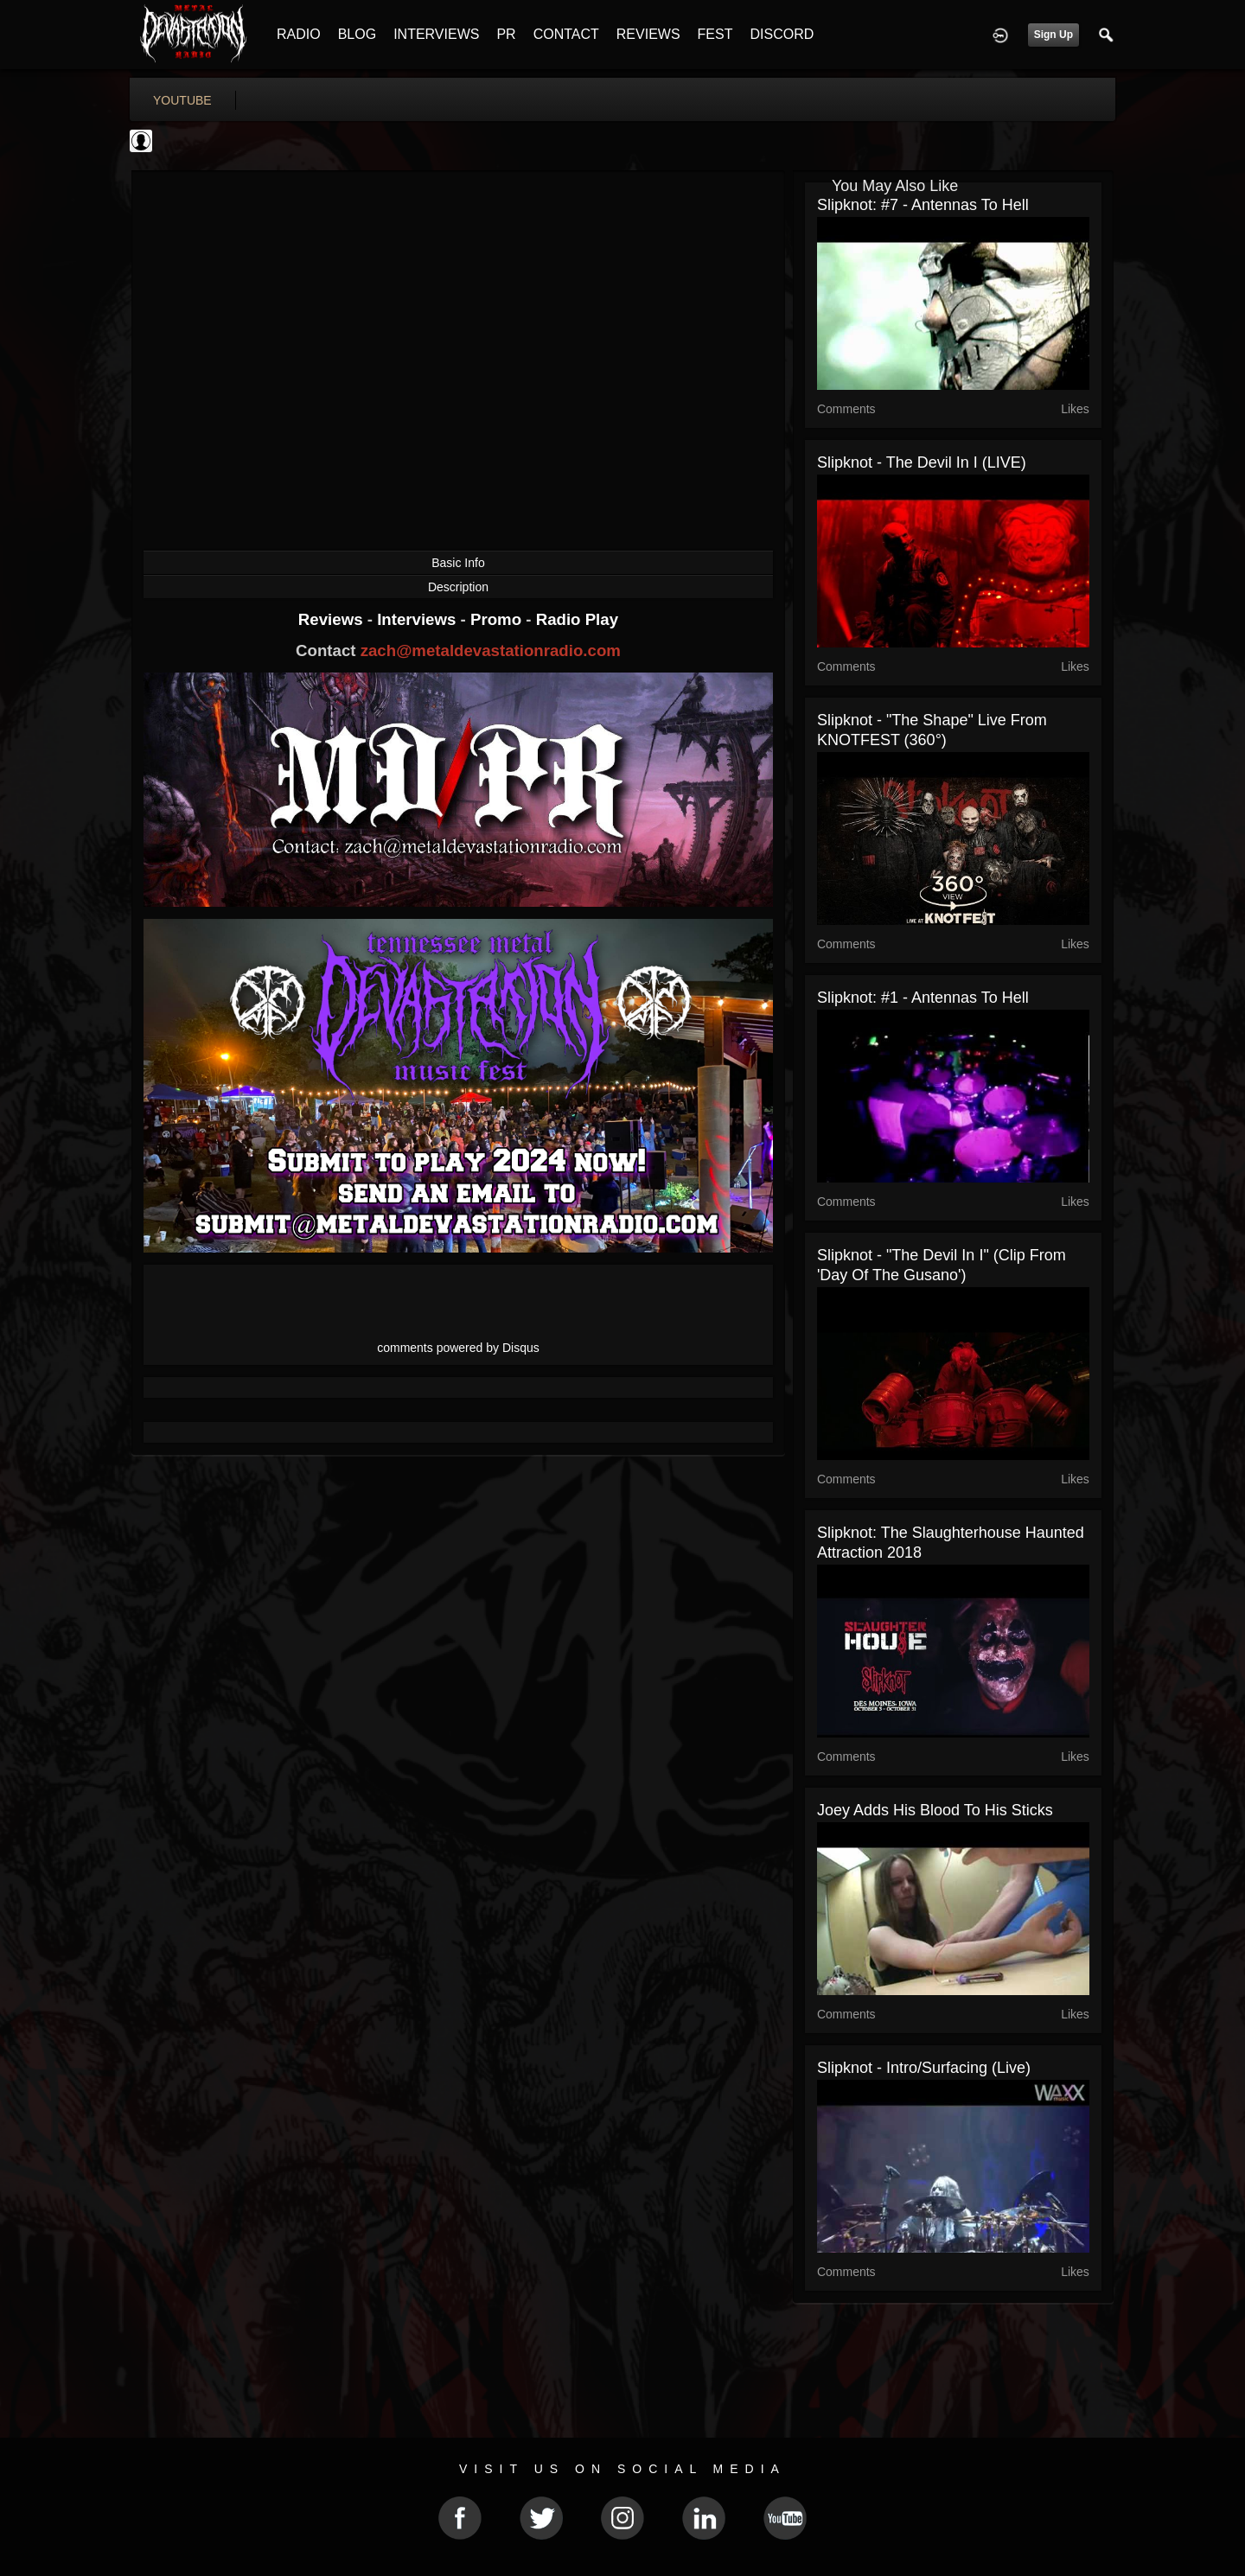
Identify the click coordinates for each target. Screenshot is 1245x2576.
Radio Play (577, 619)
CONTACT (566, 34)
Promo (498, 619)
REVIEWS (648, 34)
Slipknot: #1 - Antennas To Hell (923, 997)
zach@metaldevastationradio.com (491, 650)
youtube (182, 100)
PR (505, 34)
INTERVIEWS (436, 34)
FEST (715, 34)
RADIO (299, 34)
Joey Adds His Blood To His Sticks (935, 1810)
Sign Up (1053, 35)
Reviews (332, 619)
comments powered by (458, 1348)
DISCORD (782, 34)
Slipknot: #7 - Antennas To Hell (923, 205)
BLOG (357, 34)
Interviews (418, 619)
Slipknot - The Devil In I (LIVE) (921, 462)
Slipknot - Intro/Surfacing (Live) (924, 2067)
